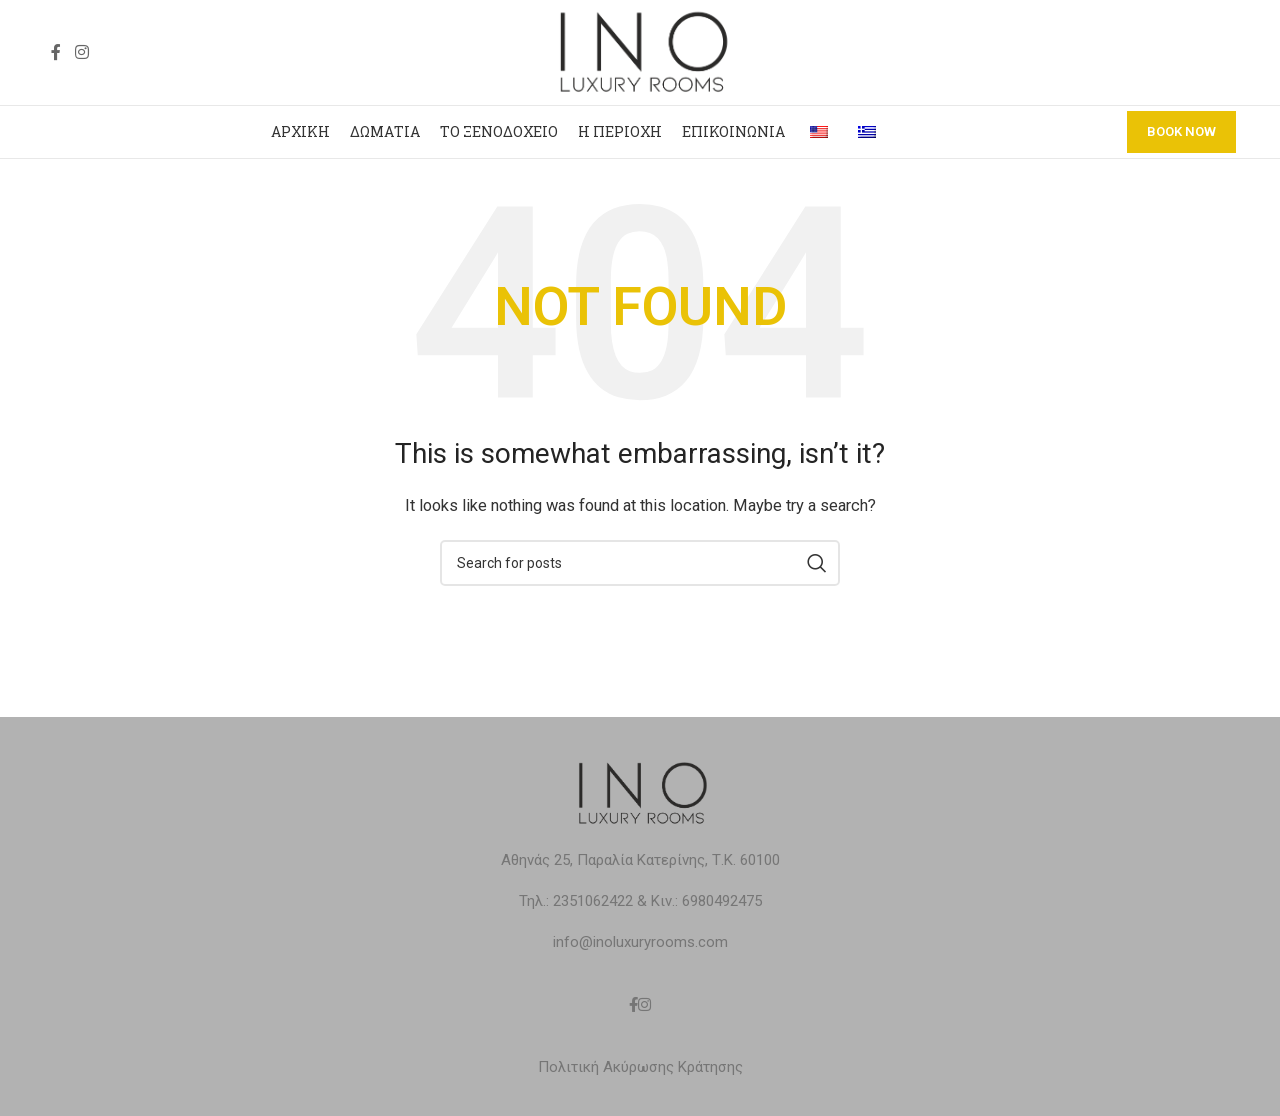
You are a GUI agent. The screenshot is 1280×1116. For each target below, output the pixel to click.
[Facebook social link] (56, 52)
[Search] (640, 563)
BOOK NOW (1181, 131)
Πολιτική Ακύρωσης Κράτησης (640, 1067)
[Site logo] (640, 51)
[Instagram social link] (81, 52)
